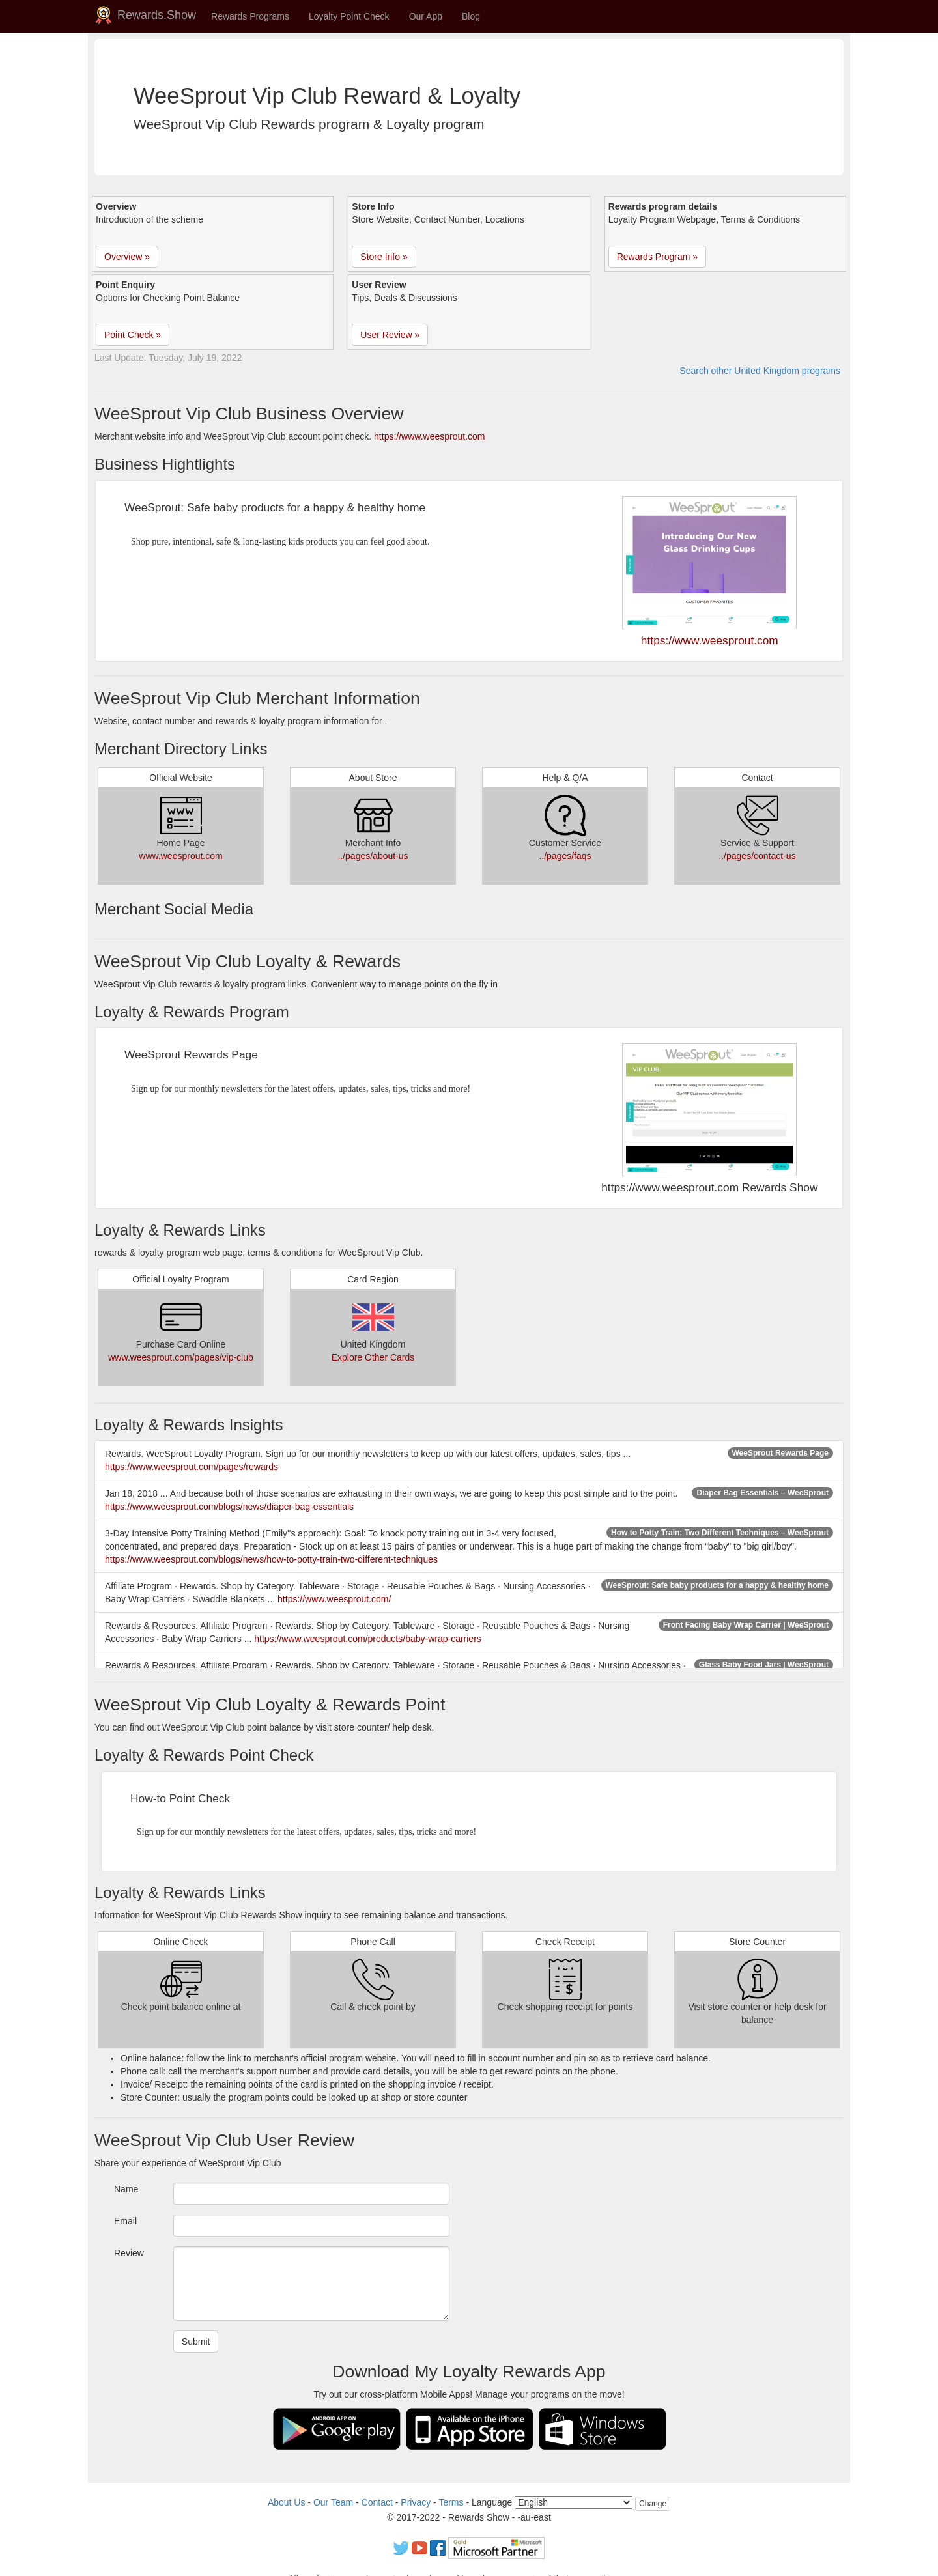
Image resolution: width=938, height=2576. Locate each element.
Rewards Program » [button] (657, 256)
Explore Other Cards (373, 1357)
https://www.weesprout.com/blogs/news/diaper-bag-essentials (229, 1506)
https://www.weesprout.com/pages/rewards (191, 1467)
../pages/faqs (565, 856)
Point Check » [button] (132, 335)
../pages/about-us (372, 856)
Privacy (416, 2502)
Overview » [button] (127, 256)
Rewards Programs (250, 16)
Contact (377, 2502)
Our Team (333, 2502)
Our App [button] (425, 16)
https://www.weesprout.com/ (334, 1599)
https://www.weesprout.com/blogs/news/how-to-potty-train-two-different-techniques (271, 1559)
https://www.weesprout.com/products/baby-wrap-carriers (367, 1639)
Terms (450, 2502)
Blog (471, 16)
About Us (287, 2502)
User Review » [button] (389, 335)
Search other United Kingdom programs (759, 370)
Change (652, 2503)
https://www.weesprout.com (429, 436)
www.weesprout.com (180, 856)
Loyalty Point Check (349, 16)
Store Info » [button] (383, 256)
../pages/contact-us (756, 856)
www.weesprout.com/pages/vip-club (180, 1357)
